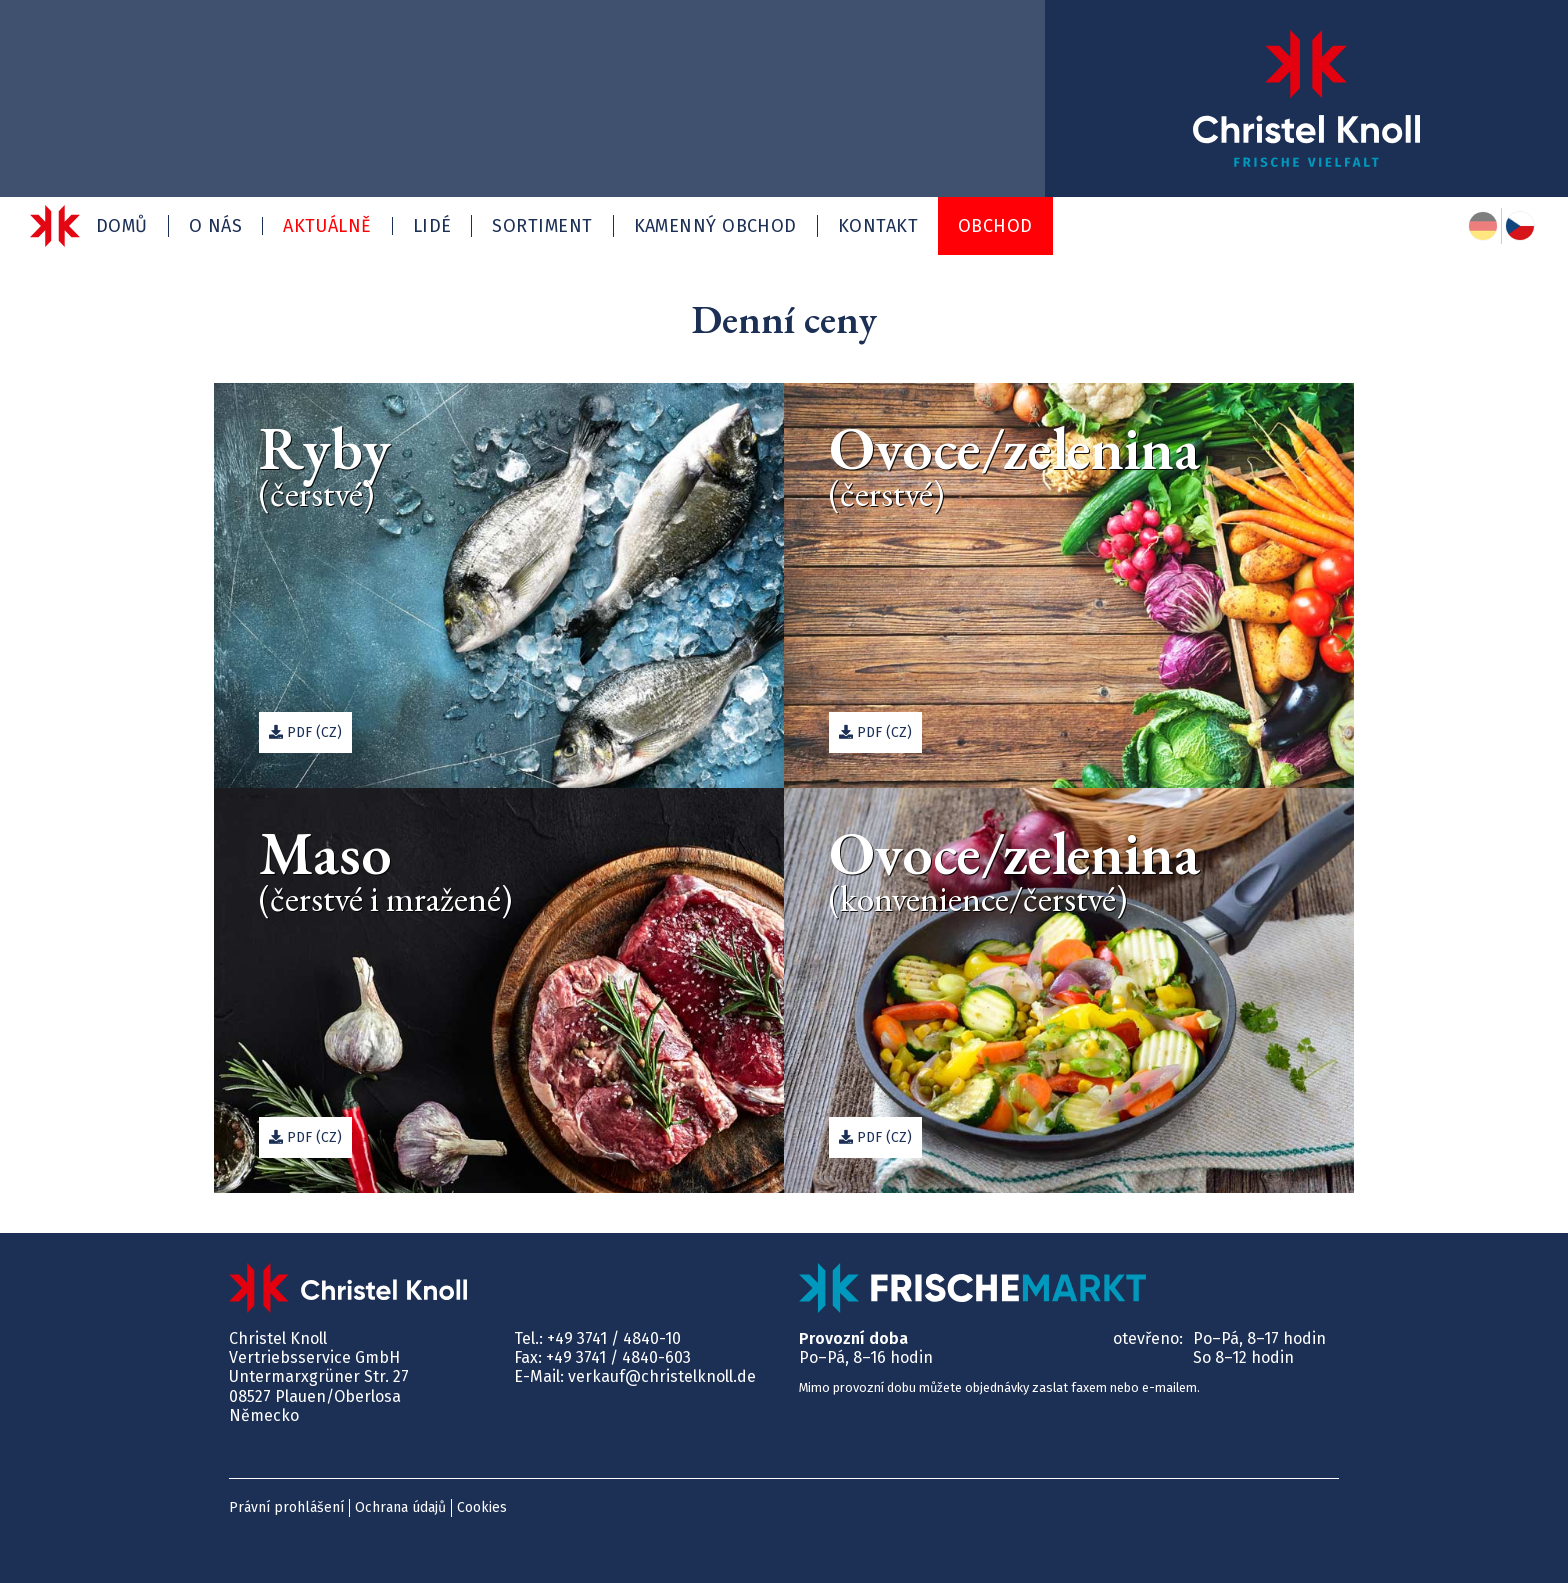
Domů (122, 226)
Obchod (995, 226)
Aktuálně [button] (327, 226)
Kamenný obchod (715, 226)
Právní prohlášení (286, 1507)
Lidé (432, 226)
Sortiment (542, 226)
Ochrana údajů (400, 1507)
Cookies (482, 1507)
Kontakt (878, 226)
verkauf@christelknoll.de (662, 1376)
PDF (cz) (305, 732)
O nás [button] (215, 226)
